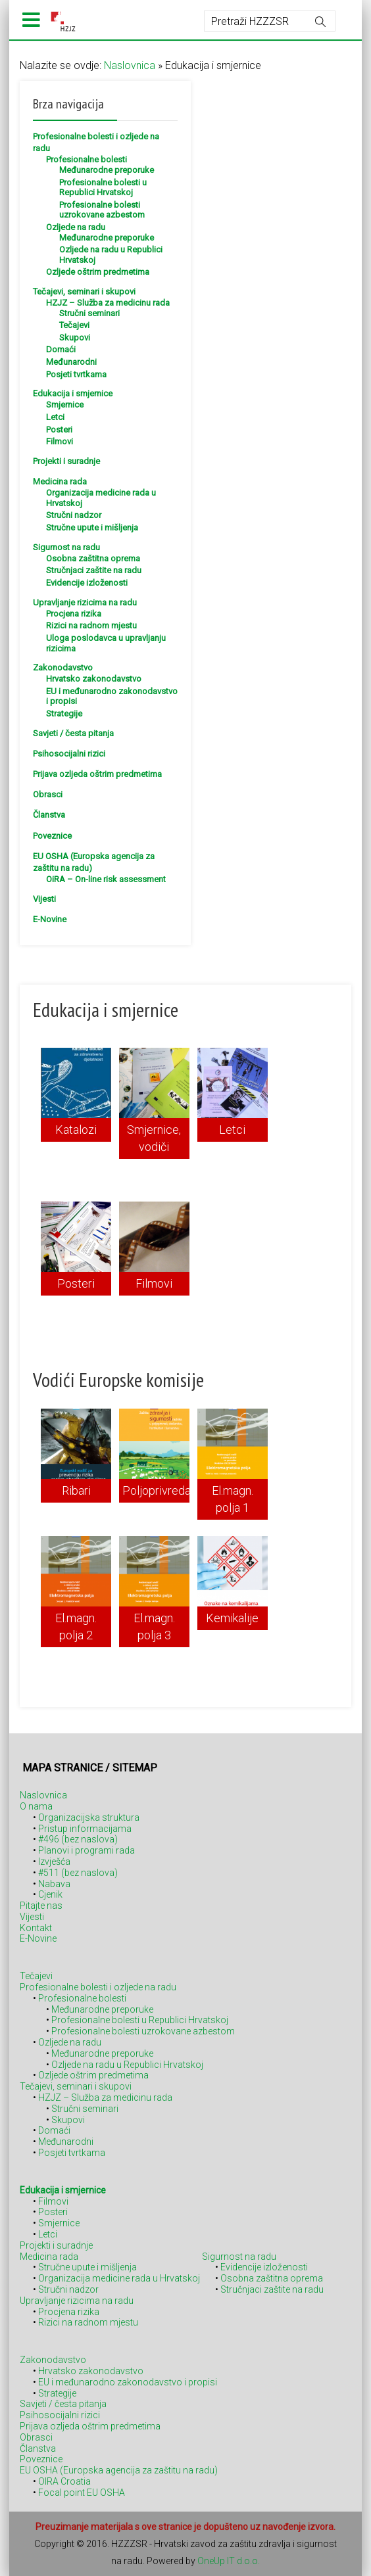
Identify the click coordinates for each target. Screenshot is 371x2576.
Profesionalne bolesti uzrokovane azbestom (102, 210)
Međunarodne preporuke (106, 170)
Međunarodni (71, 362)
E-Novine (49, 919)
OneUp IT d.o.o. (228, 2561)
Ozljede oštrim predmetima (97, 272)
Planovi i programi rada (86, 1850)
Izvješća (54, 1861)
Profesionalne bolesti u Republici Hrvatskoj (103, 187)
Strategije (64, 713)
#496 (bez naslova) (78, 1839)
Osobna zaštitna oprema (93, 558)
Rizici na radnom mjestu (91, 625)
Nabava (54, 1884)
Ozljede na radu (75, 227)
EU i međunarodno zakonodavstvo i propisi (127, 2382)
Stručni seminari (89, 313)
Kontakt (36, 1928)
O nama (36, 1806)
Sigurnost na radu (66, 547)
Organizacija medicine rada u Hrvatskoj (119, 2278)
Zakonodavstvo (63, 667)
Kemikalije (232, 1618)
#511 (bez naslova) (78, 1872)
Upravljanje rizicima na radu (85, 602)
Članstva (49, 815)
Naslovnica (129, 65)
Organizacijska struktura (88, 1817)
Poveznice (52, 836)
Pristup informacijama (85, 1828)
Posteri (59, 429)
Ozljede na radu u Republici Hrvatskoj (127, 2064)
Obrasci (47, 794)
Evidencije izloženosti (87, 583)
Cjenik (50, 1894)
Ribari (76, 1490)
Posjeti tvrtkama (76, 374)
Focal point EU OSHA (81, 2492)
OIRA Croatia (64, 2481)
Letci (55, 417)
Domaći (61, 349)
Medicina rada (60, 481)
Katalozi (76, 1129)
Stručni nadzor (73, 515)
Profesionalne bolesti (86, 159)
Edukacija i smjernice (72, 393)
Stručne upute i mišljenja (92, 527)
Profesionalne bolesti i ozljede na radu (98, 1987)
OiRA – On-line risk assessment (106, 879)
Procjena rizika (73, 614)
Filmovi (59, 441)
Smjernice (65, 405)
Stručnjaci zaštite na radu (93, 570)
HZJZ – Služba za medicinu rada (108, 303)
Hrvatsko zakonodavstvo (93, 679)
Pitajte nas (41, 1905)
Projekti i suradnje (66, 461)
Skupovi (74, 337)
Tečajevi (74, 325)
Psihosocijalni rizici (69, 754)
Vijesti (44, 899)
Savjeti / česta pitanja (73, 733)
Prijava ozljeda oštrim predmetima (97, 774)
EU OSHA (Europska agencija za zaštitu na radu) (119, 2470)
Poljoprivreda (156, 1490)
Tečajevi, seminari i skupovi (84, 291)
